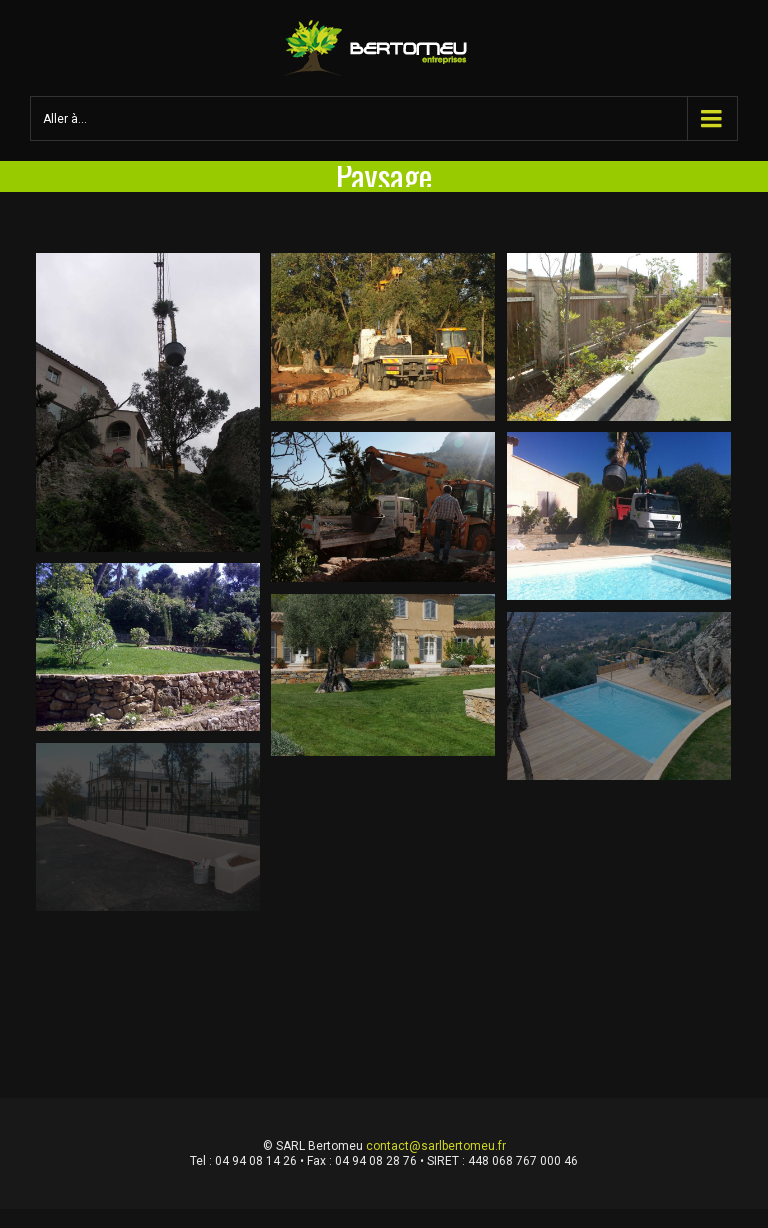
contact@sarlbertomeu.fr (436, 1146)
